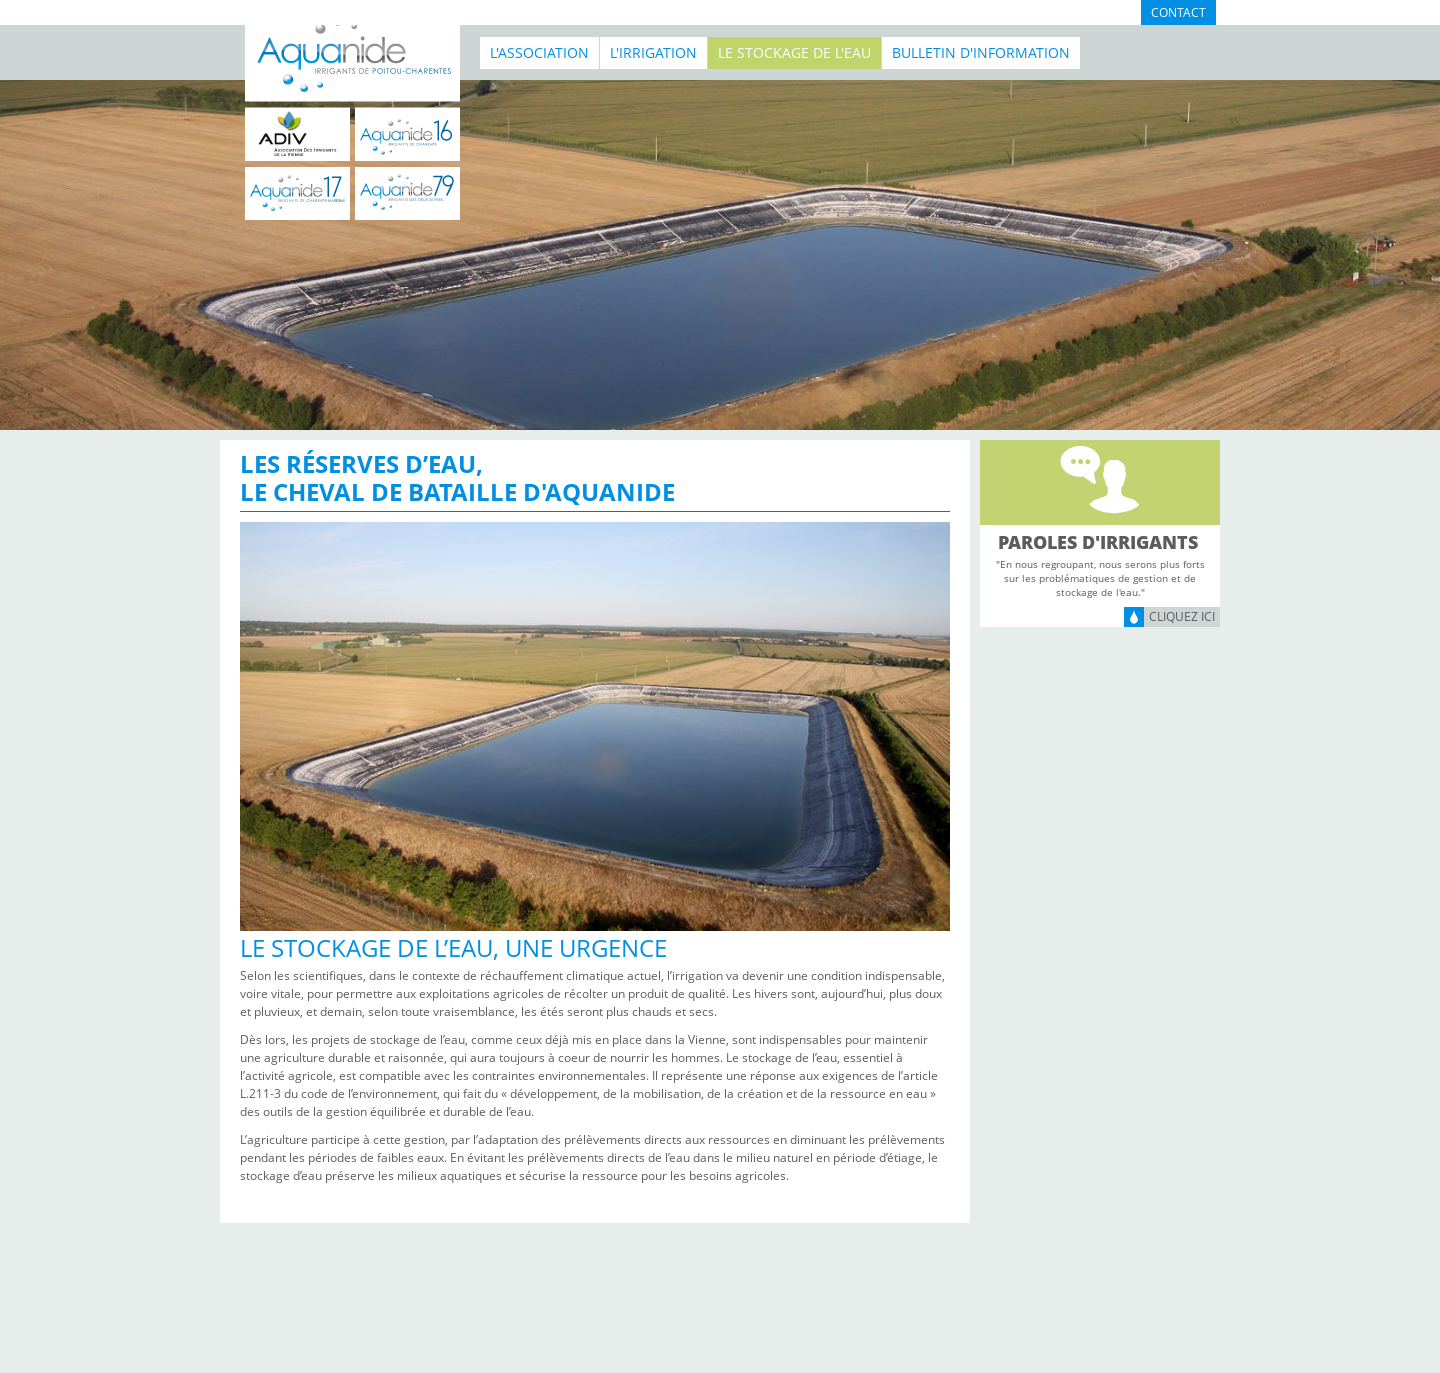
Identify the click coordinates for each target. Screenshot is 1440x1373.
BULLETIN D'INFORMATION (981, 52)
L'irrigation (653, 52)
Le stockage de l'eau (794, 52)
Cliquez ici (1182, 616)
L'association (539, 52)
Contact (1178, 12)
